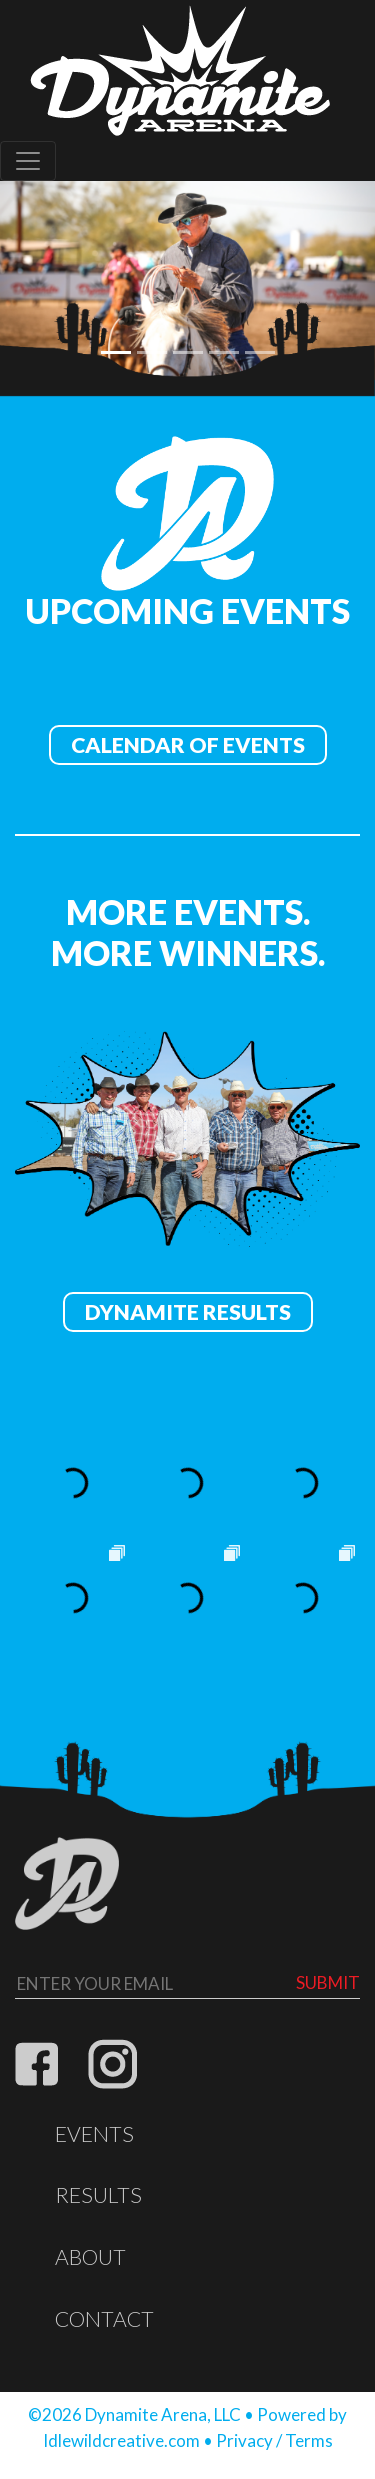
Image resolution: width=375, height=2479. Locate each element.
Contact (104, 2319)
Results (98, 2195)
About (90, 2257)
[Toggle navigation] (28, 161)
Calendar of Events (188, 745)
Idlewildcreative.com (121, 2440)
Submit (328, 1982)
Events (94, 2134)
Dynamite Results (188, 1312)
